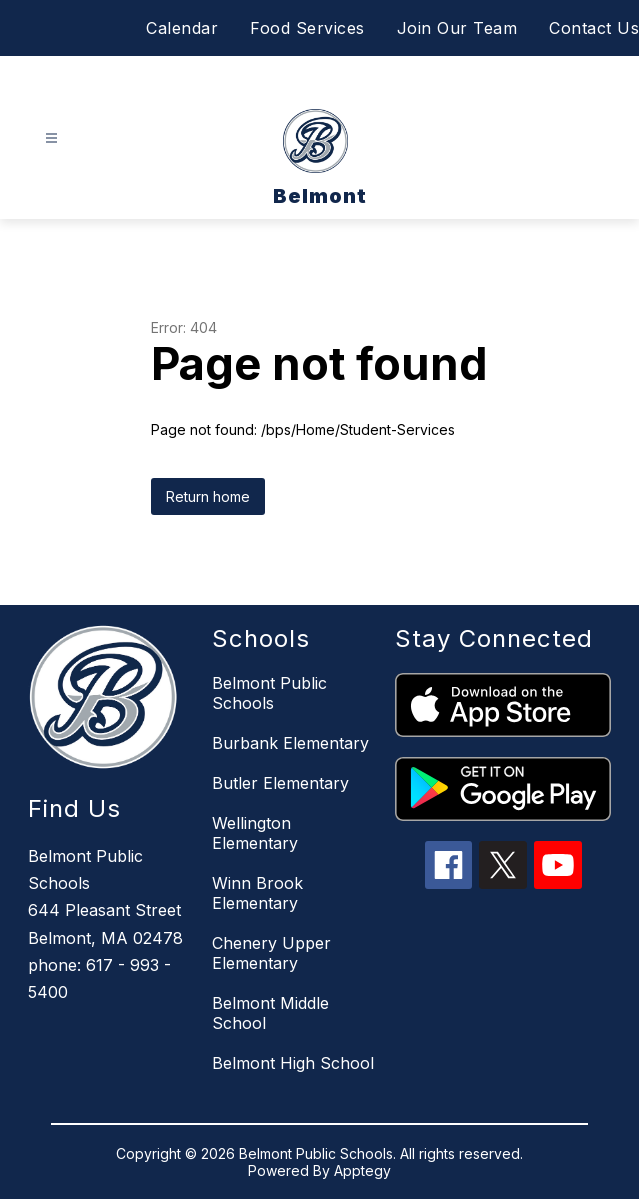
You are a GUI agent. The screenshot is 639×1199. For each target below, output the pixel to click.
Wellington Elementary (255, 833)
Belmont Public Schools (269, 693)
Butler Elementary (280, 783)
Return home (208, 496)
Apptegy (362, 1170)
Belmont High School (293, 1063)
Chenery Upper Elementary (271, 953)
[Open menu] (51, 138)
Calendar (182, 28)
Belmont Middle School (270, 1013)
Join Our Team (457, 28)
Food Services (307, 28)
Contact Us (594, 28)
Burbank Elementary (290, 743)
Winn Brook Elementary (257, 893)
